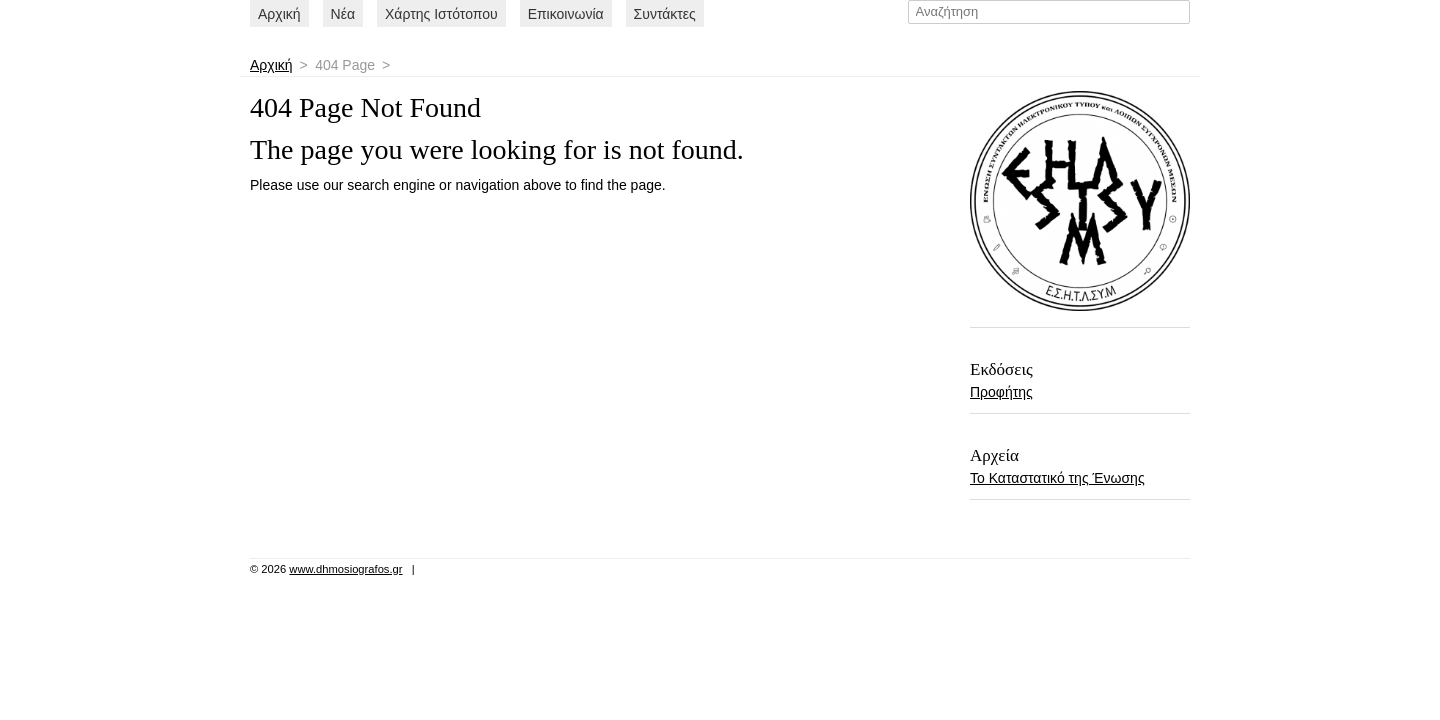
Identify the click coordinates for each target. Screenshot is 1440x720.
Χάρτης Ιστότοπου (441, 14)
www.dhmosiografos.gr (345, 569)
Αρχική (279, 14)
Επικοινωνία (566, 14)
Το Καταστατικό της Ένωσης (1057, 478)
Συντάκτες (665, 14)
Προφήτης (1001, 392)
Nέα (343, 14)
